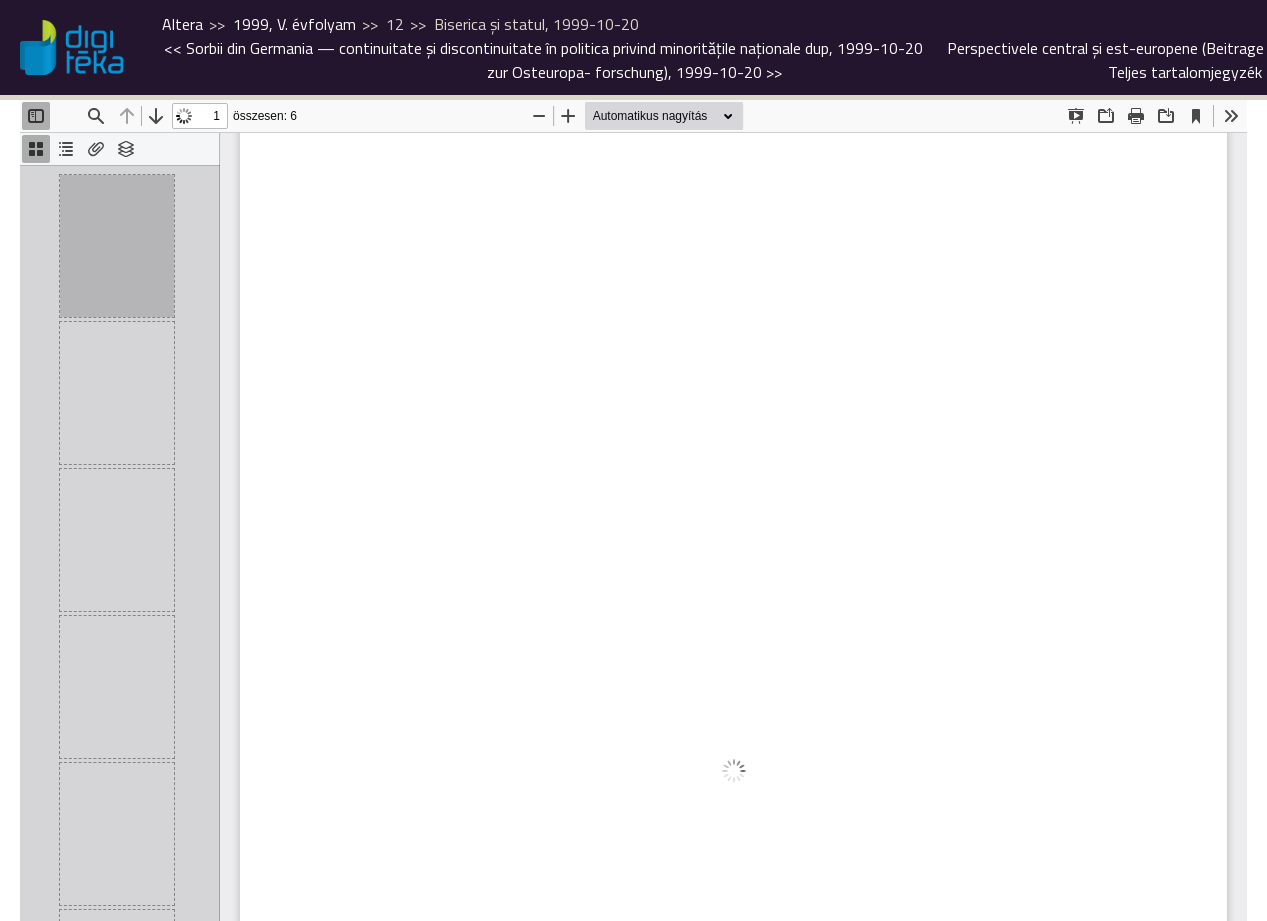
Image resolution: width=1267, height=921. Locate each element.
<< (543, 48)
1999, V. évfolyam (294, 24)
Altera (182, 24)
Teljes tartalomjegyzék (1185, 72)
